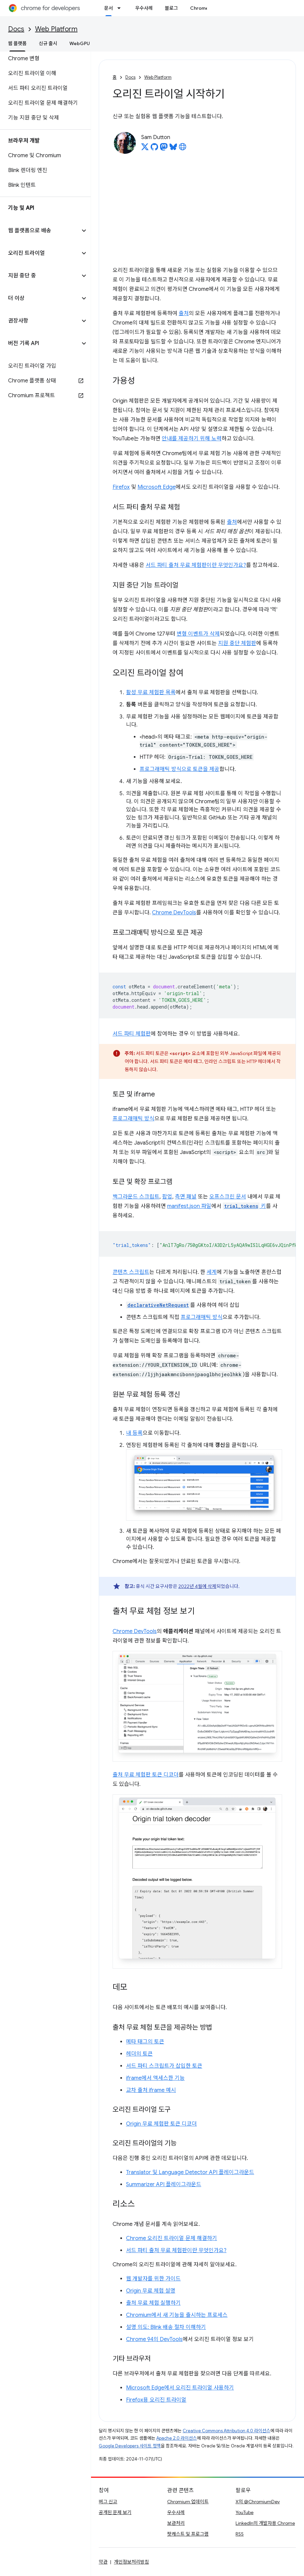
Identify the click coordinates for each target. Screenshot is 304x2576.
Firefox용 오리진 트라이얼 (156, 2400)
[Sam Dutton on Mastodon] (164, 149)
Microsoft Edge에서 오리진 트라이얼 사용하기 (180, 2387)
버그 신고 (108, 2502)
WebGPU (79, 43)
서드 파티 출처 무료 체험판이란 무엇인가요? (196, 565)
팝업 (167, 1196)
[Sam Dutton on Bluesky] (173, 149)
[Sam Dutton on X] (145, 149)
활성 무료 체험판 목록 (151, 692)
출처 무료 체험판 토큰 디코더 (146, 1774)
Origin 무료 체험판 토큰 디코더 (161, 2124)
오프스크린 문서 (227, 1196)
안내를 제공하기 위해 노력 (191, 438)
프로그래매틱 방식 (133, 1118)
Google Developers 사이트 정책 (130, 2446)
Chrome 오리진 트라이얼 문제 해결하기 (171, 2238)
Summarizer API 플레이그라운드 (163, 2184)
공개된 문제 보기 (115, 2512)
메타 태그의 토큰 (145, 2041)
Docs (16, 29)
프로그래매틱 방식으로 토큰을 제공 (179, 769)
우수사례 (144, 8)
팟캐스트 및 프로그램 (188, 2534)
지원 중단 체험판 (237, 643)
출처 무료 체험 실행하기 (153, 2303)
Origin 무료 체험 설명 (150, 2290)
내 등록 (134, 1433)
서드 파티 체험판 (132, 1033)
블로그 (171, 8)
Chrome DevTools (174, 912)
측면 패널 (185, 1196)
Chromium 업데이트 (188, 2502)
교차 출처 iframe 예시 (151, 2090)
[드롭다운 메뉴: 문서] (121, 8)
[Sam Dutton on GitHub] (154, 149)
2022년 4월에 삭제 (197, 1586)
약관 (103, 2562)
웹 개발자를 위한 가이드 (153, 2278)
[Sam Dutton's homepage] (182, 149)
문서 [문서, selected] (108, 8)
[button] (40, 230)
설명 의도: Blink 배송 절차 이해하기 (166, 2327)
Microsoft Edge (157, 487)
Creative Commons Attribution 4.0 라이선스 (226, 2431)
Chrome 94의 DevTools (154, 2339)
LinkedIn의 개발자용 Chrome (265, 2523)
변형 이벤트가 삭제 (198, 634)
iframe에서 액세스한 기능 (155, 2078)
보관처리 (176, 2523)
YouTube (244, 2512)
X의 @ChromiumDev (258, 2502)
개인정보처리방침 (131, 2562)
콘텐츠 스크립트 (131, 1272)
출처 (184, 313)
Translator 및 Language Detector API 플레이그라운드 (190, 2172)
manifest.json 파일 (189, 1206)
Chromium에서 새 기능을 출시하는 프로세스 (176, 2315)
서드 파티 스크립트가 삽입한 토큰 (164, 2066)
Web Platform (56, 29)
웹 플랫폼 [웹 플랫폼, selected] (17, 43)
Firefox (121, 487)
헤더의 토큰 (139, 2053)
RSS (240, 2534)
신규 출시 (48, 43)
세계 (212, 1272)
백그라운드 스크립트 (136, 1196)
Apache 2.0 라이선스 (176, 2438)
